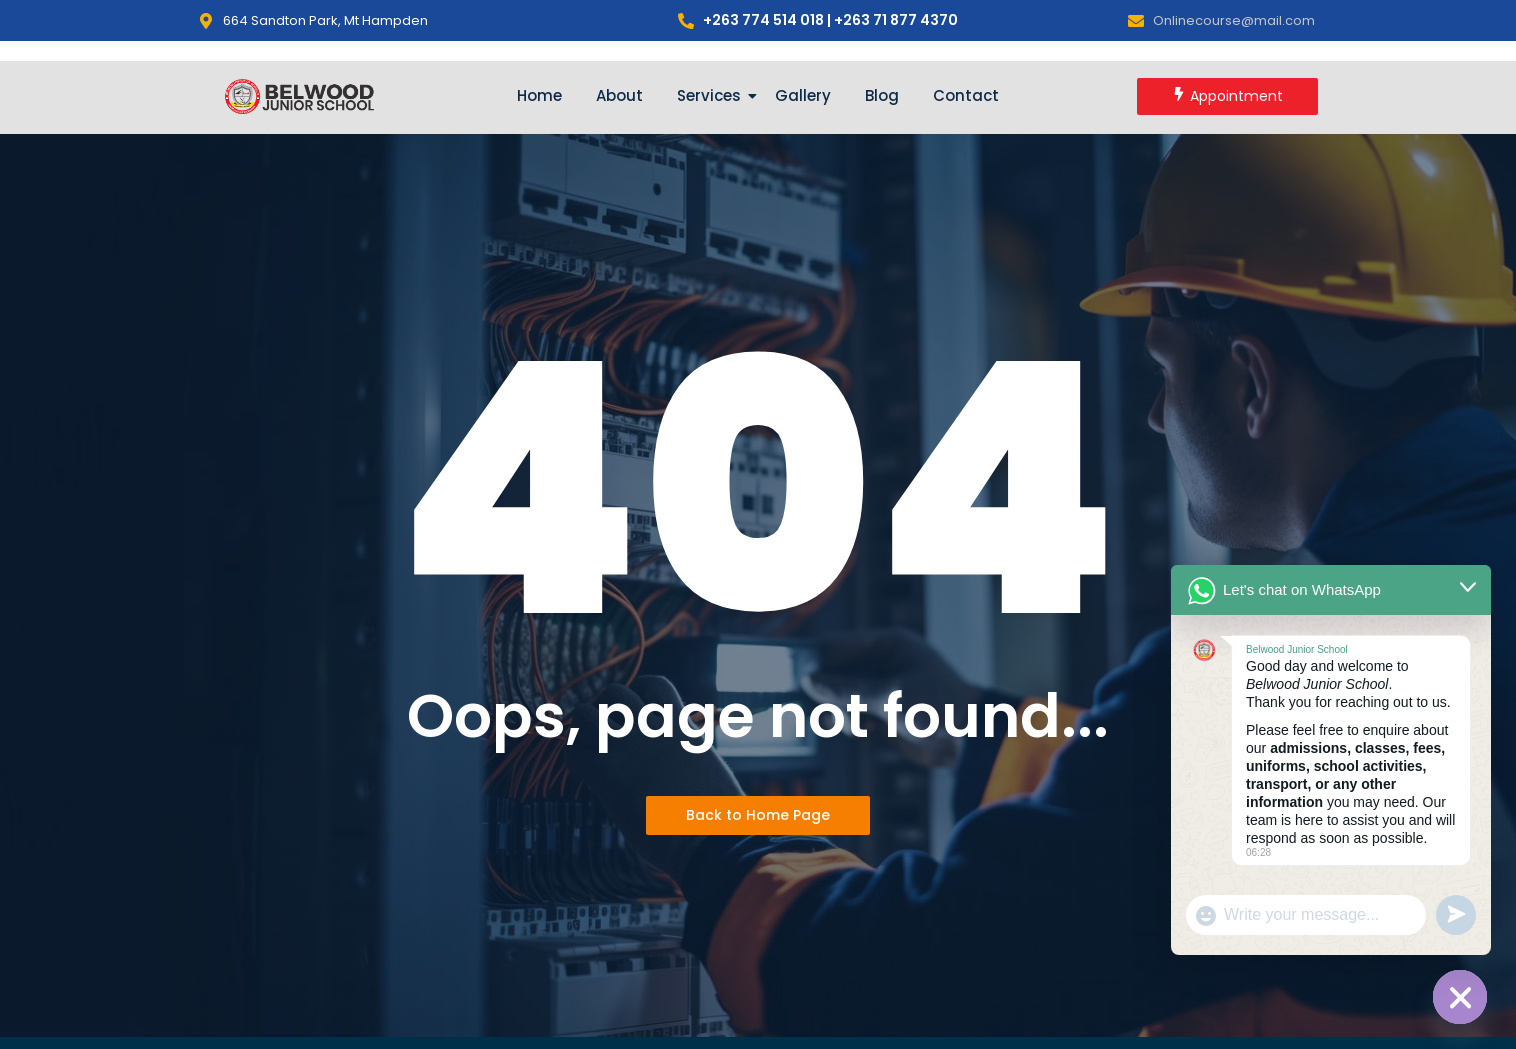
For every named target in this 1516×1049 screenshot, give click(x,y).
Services (712, 95)
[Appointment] (1227, 96)
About (619, 95)
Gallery (803, 95)
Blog (882, 95)
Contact (966, 95)
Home (539, 95)
